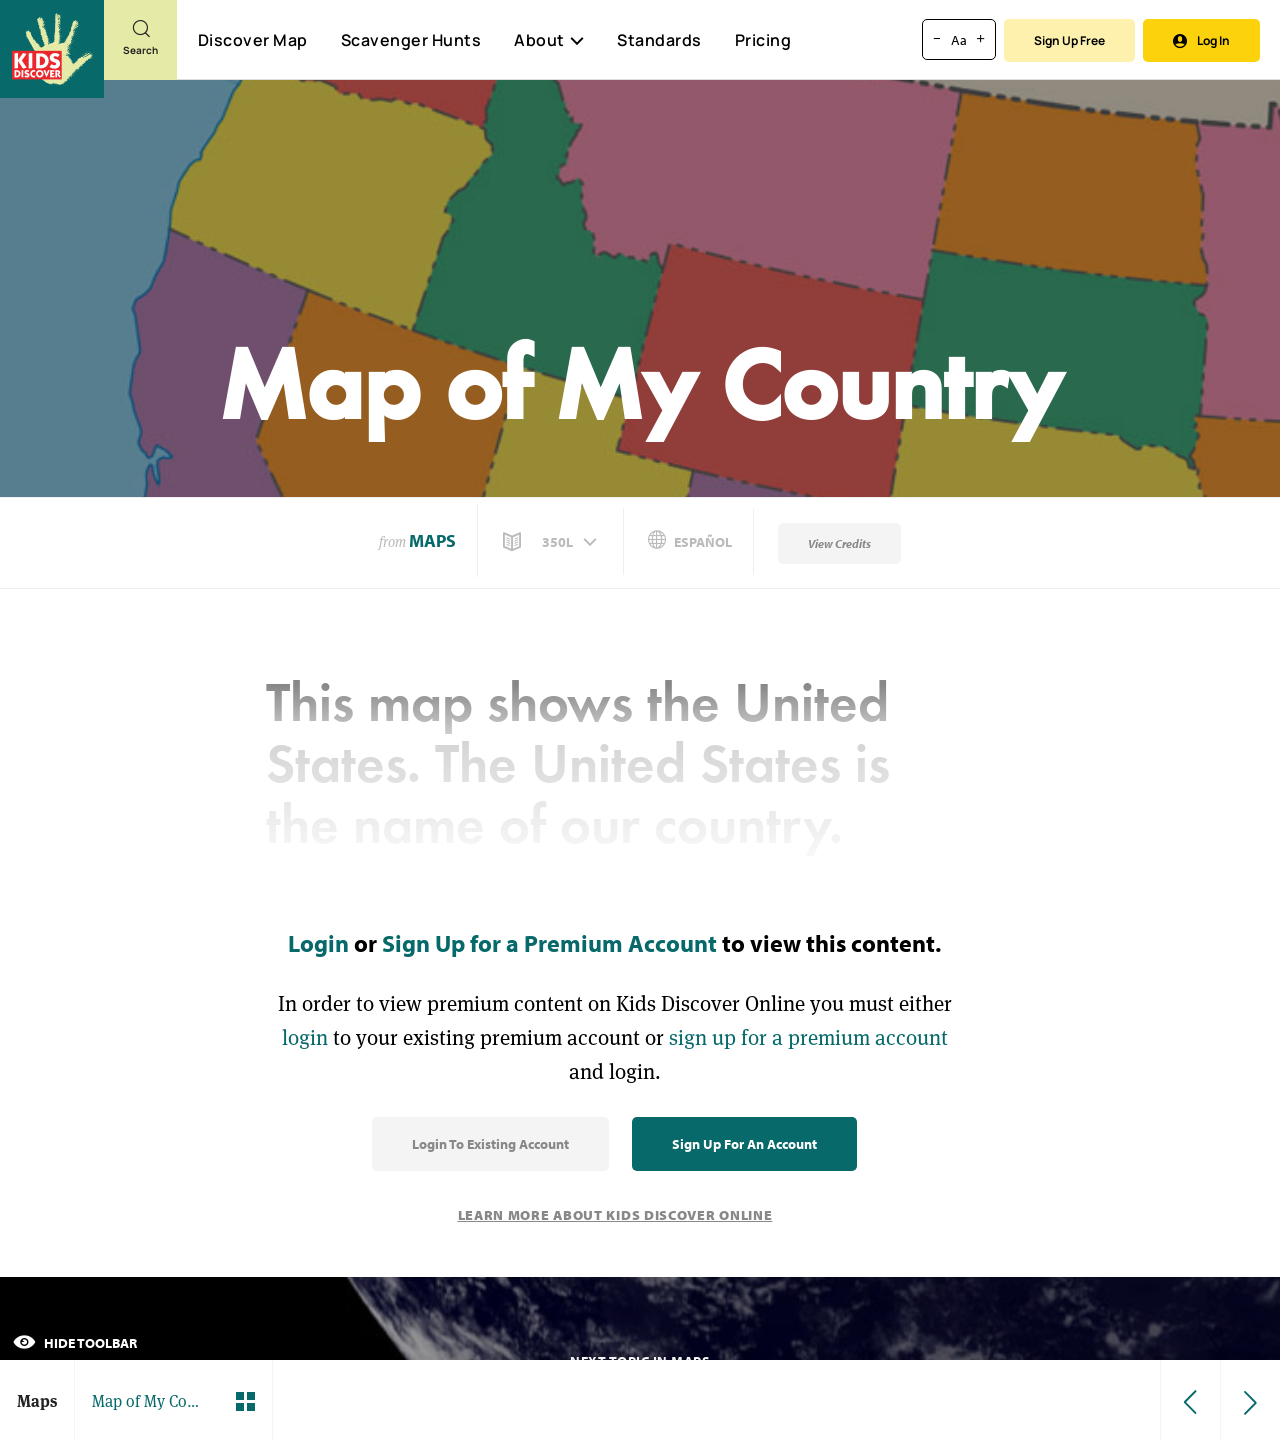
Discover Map (253, 40)
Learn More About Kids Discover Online (615, 1215)
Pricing (763, 40)
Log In (1201, 40)
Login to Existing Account (490, 1144)
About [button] (549, 40)
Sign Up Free (1069, 40)
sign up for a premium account (808, 1037)
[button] (552, 542)
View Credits (839, 543)
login (305, 1037)
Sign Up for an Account (744, 1144)
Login (318, 943)
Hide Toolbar (75, 1343)
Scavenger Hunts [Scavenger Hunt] (410, 41)
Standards (659, 40)
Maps (432, 540)
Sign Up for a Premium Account (549, 943)
